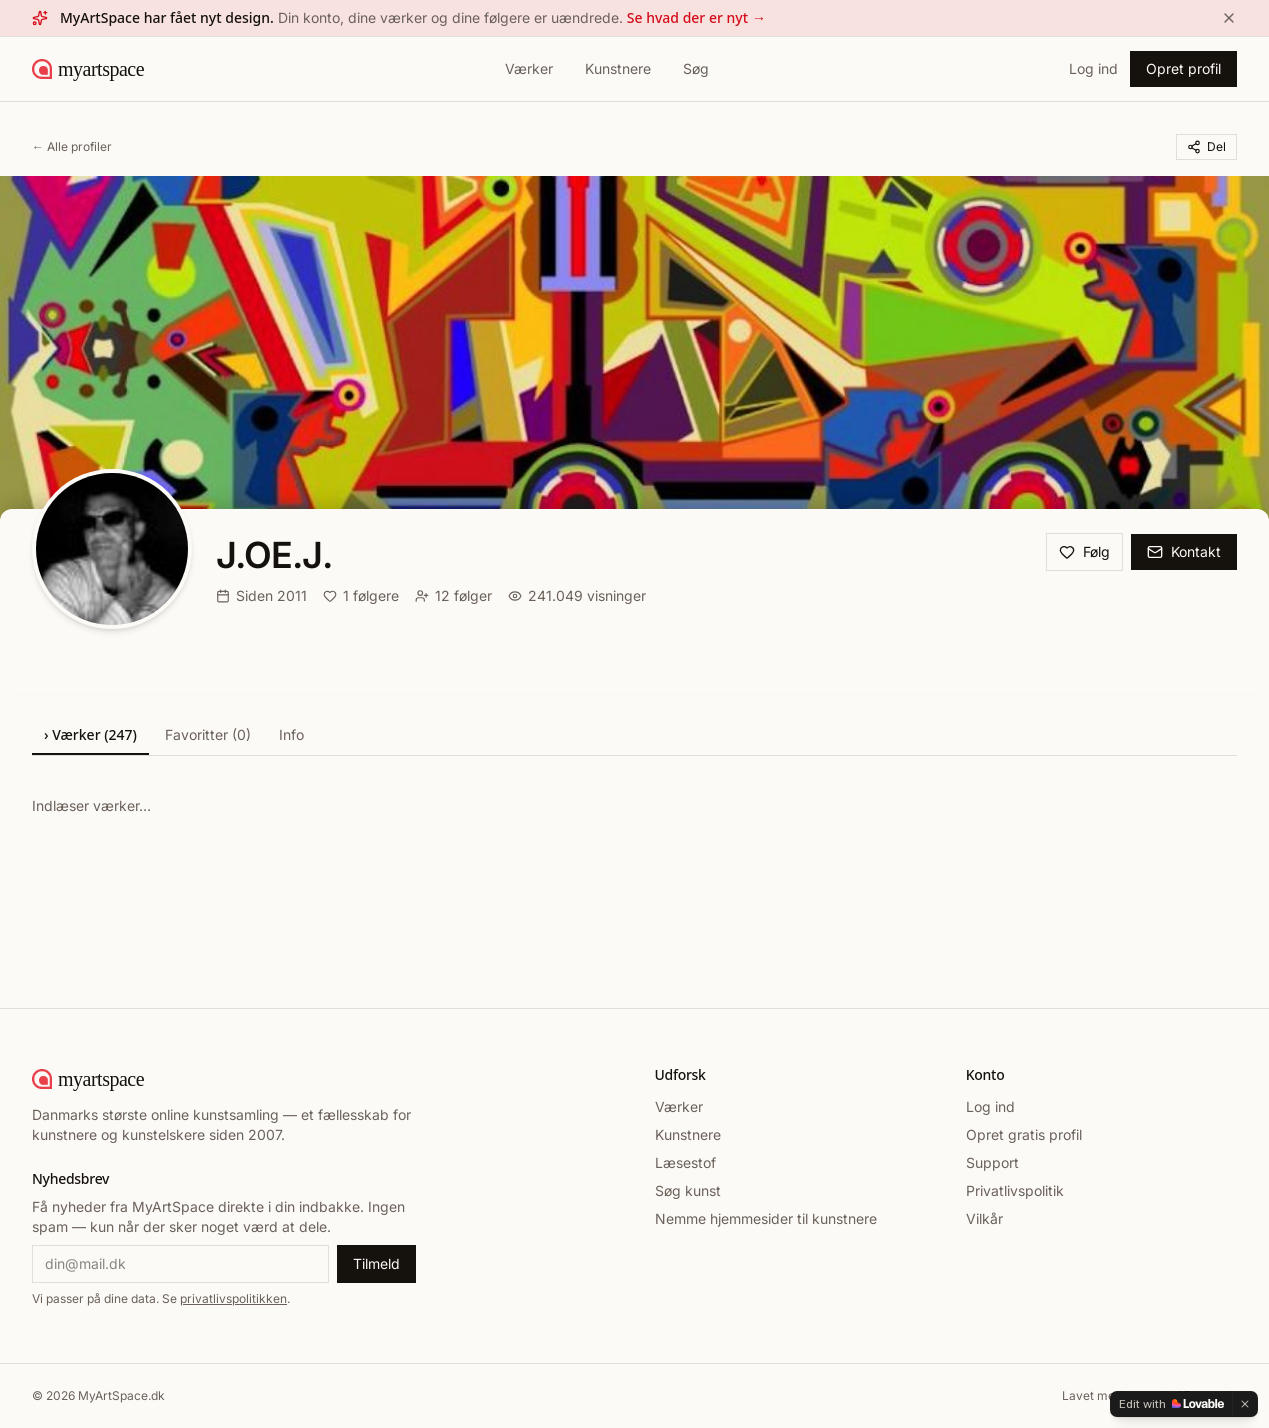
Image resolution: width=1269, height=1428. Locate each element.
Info (291, 734)
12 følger (453, 595)
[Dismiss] (1245, 1404)
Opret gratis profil (1024, 1134)
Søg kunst (688, 1190)
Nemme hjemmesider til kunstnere (766, 1218)
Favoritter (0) (208, 734)
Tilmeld (376, 1263)
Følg (1084, 551)
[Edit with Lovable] (1171, 1404)
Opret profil (1183, 68)
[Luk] (1229, 18)
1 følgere (361, 595)
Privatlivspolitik (1015, 1190)
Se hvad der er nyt (696, 18)
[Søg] (696, 69)
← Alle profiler (72, 146)
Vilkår (984, 1218)
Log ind (1093, 68)
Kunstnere (618, 68)
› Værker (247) (90, 734)
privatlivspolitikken (233, 1298)
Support (992, 1162)
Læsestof (685, 1162)
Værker (529, 68)
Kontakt (1184, 551)
